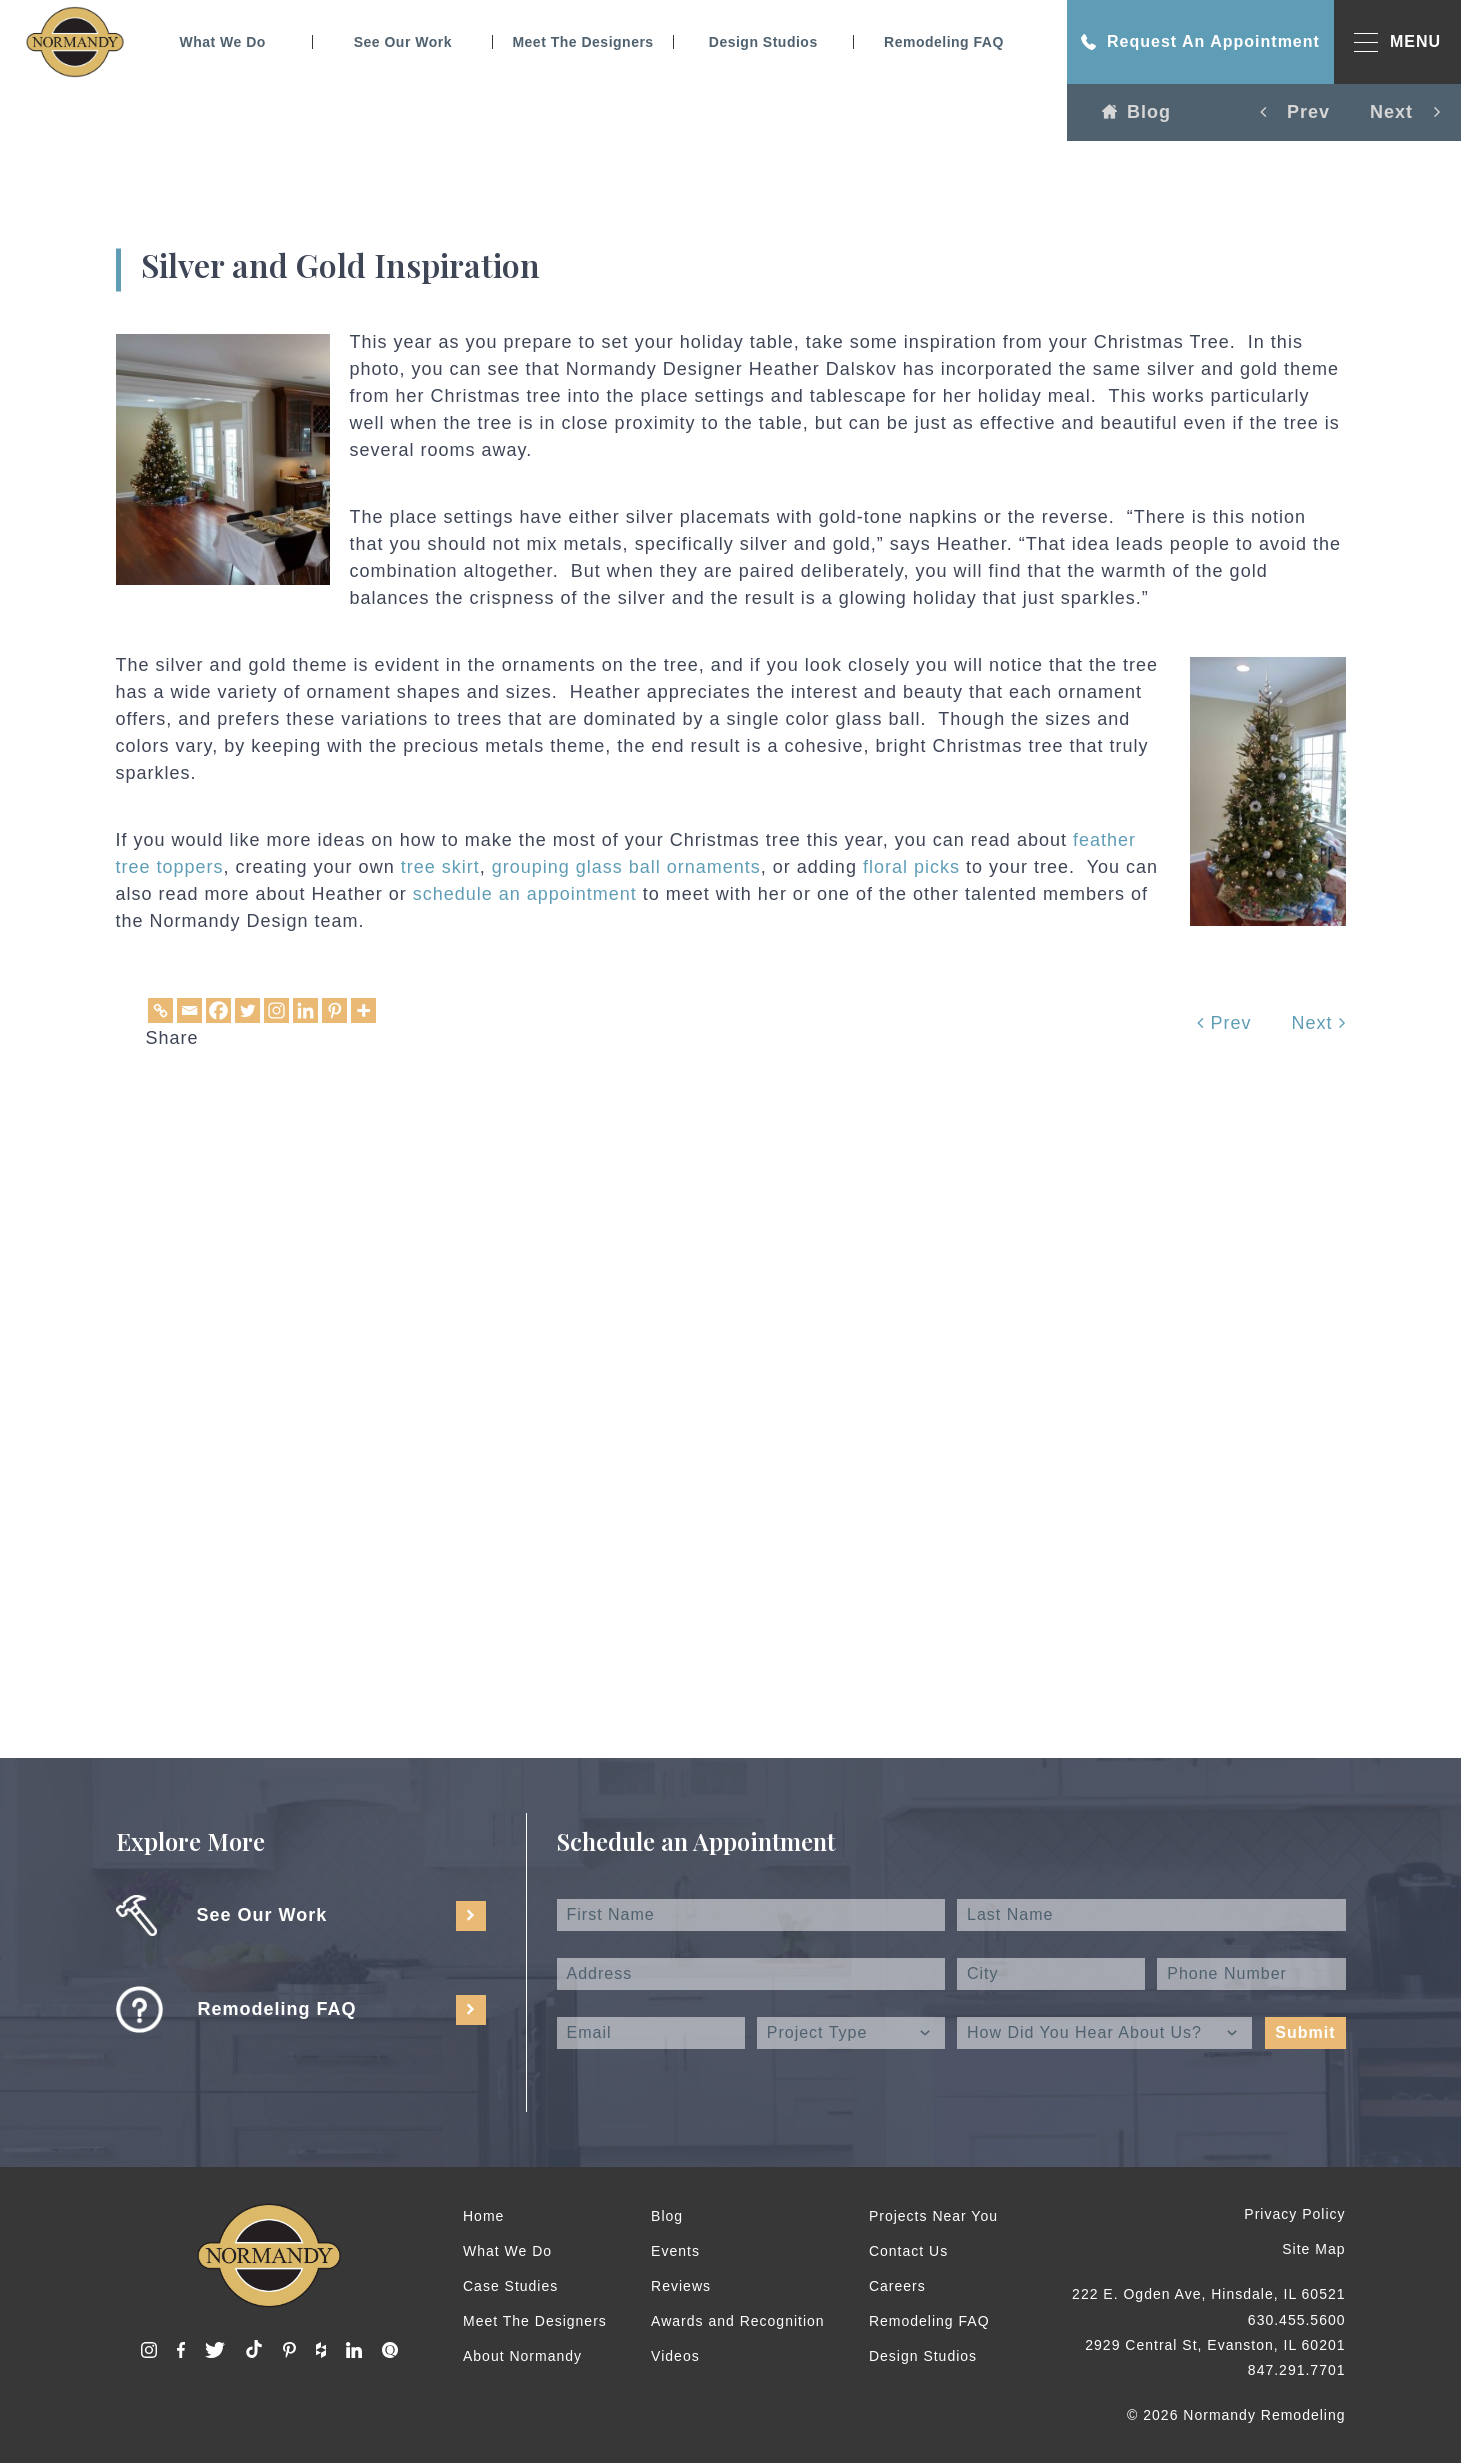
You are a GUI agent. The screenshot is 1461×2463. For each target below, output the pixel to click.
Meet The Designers (582, 42)
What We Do (222, 42)
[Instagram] (276, 1010)
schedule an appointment (525, 894)
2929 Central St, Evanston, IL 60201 (1215, 2345)
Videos (675, 2356)
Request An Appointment (1200, 42)
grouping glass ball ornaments (626, 867)
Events (675, 2251)
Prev (1224, 1023)
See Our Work (403, 42)
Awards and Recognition (738, 2321)
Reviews (681, 2286)
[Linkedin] (305, 1010)
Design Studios (763, 42)
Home (483, 2216)
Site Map (1313, 2249)
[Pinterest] (334, 1010)
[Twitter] (247, 1010)
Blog (1136, 112)
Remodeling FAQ (944, 42)
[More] (363, 1010)
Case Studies (510, 2286)
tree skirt (440, 867)
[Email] (189, 1010)
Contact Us (908, 2251)
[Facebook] (218, 1010)
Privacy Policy (1294, 2214)
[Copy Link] (160, 1010)
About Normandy (522, 2356)
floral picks (911, 867)
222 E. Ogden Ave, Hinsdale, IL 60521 (1208, 2294)
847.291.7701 (1297, 2370)
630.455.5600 (1297, 2320)
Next (1318, 1023)
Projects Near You (933, 2216)
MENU (1397, 42)
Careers (897, 2286)
